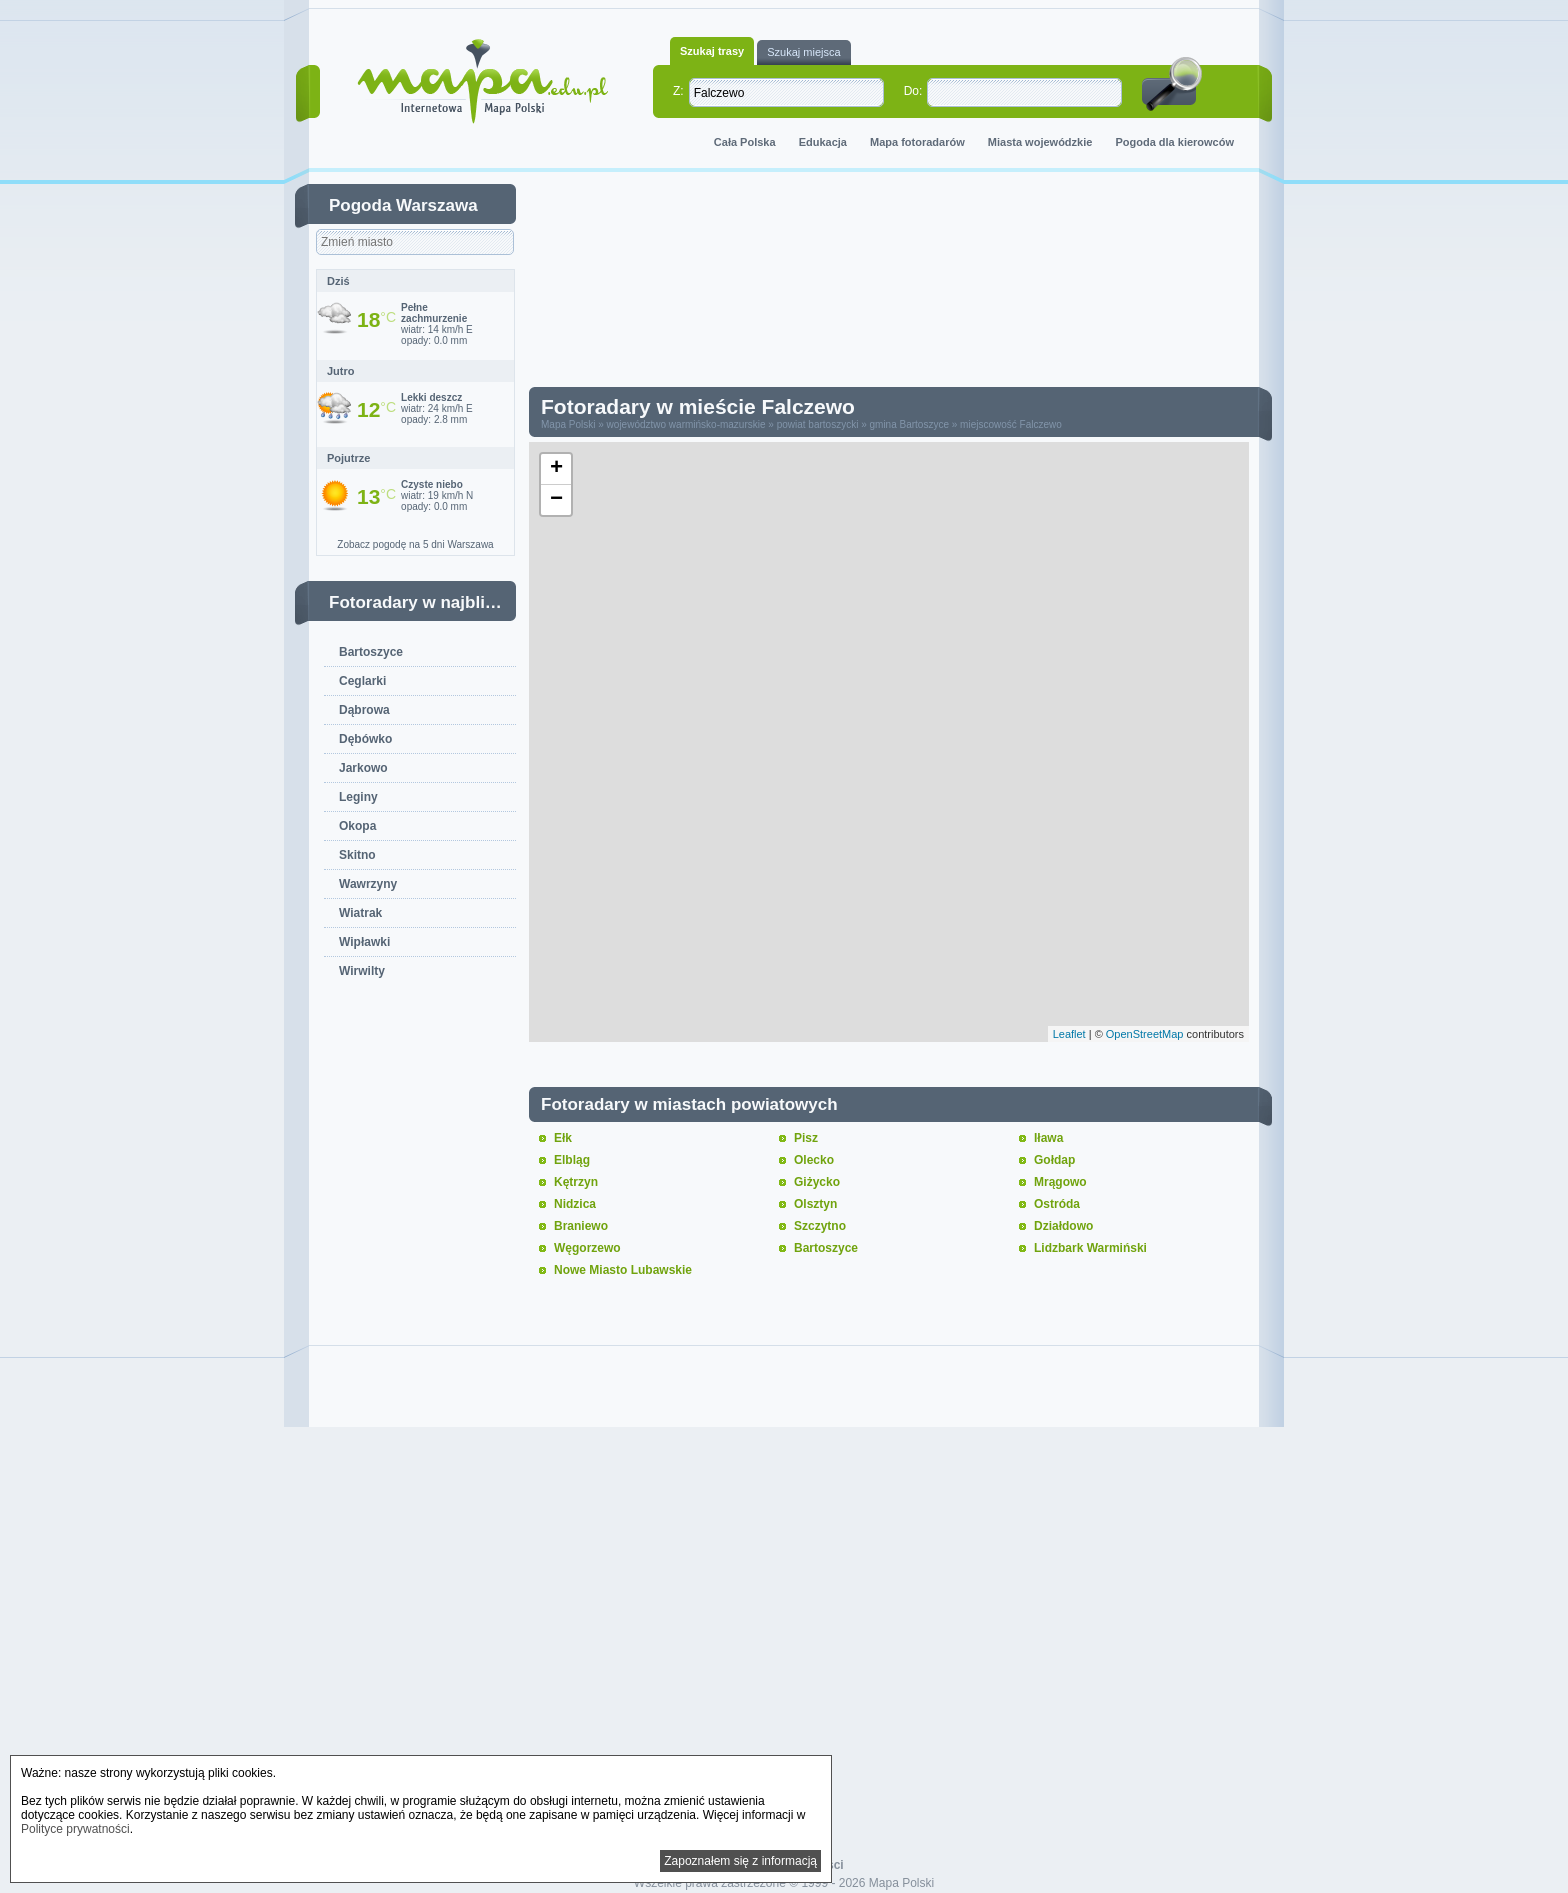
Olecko (814, 1160)
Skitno (357, 855)
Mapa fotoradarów (917, 142)
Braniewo (581, 1226)
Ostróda (1057, 1204)
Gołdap (1054, 1160)
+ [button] (556, 469)
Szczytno (820, 1226)
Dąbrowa (364, 710)
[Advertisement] (904, 284)
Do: (913, 91)
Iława (1048, 1138)
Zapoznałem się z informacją (740, 1861)
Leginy (358, 797)
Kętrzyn (576, 1182)
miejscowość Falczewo (1011, 424)
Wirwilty (362, 971)
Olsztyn (815, 1204)
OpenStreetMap (1145, 1034)
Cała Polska (745, 142)
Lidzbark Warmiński (1090, 1248)
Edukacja (823, 142)
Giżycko (817, 1182)
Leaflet (1069, 1034)
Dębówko (365, 739)
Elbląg (572, 1160)
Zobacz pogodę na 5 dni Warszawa (415, 544)
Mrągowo (1060, 1182)
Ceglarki (362, 681)
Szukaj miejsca (803, 52)
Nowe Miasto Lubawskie (623, 1270)
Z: (678, 91)
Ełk (563, 1138)
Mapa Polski (568, 424)
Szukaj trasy (712, 51)
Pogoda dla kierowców (1174, 142)
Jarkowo (363, 768)
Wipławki (364, 942)
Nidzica (575, 1204)
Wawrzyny (368, 884)
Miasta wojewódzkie (1040, 142)
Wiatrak (360, 913)
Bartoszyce (371, 652)
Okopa (357, 826)
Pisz (806, 1138)
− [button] (556, 500)
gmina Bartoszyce (908, 424)
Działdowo (1063, 1226)
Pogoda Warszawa (403, 205)
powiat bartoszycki (818, 424)
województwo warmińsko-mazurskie (686, 424)
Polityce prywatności (75, 1829)
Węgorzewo (587, 1248)
